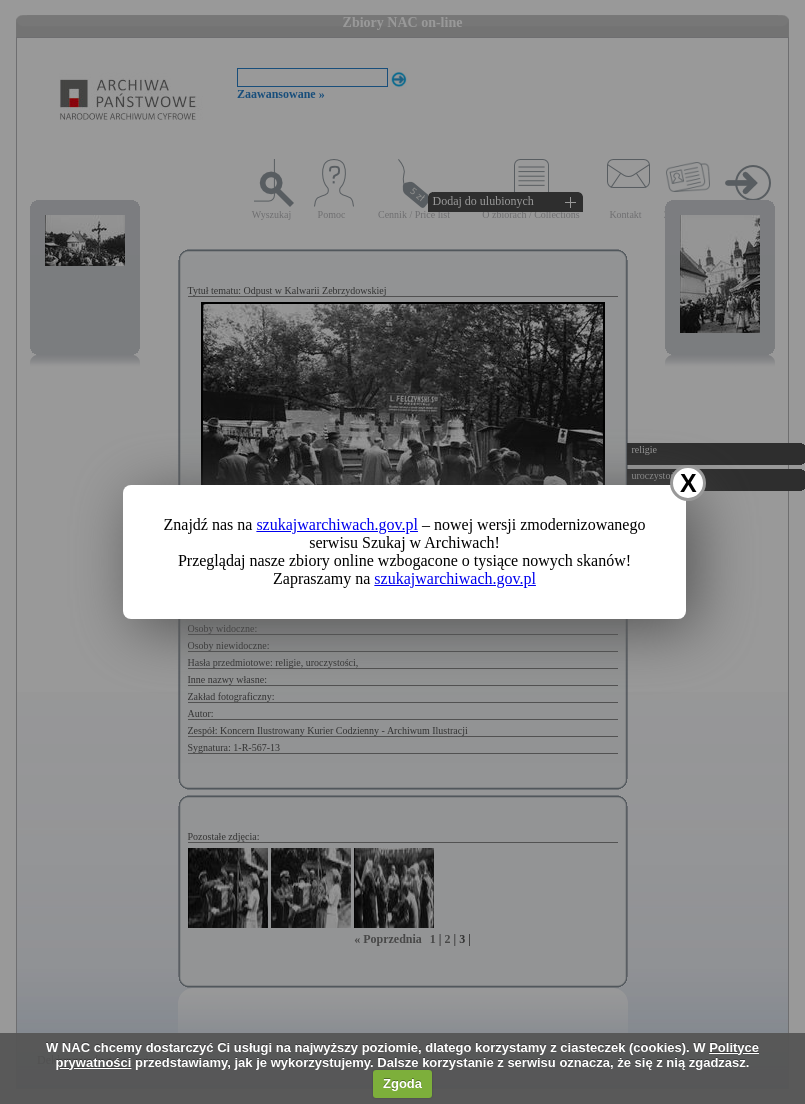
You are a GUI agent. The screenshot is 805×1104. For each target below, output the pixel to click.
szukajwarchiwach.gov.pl (337, 524)
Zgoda (402, 1083)
